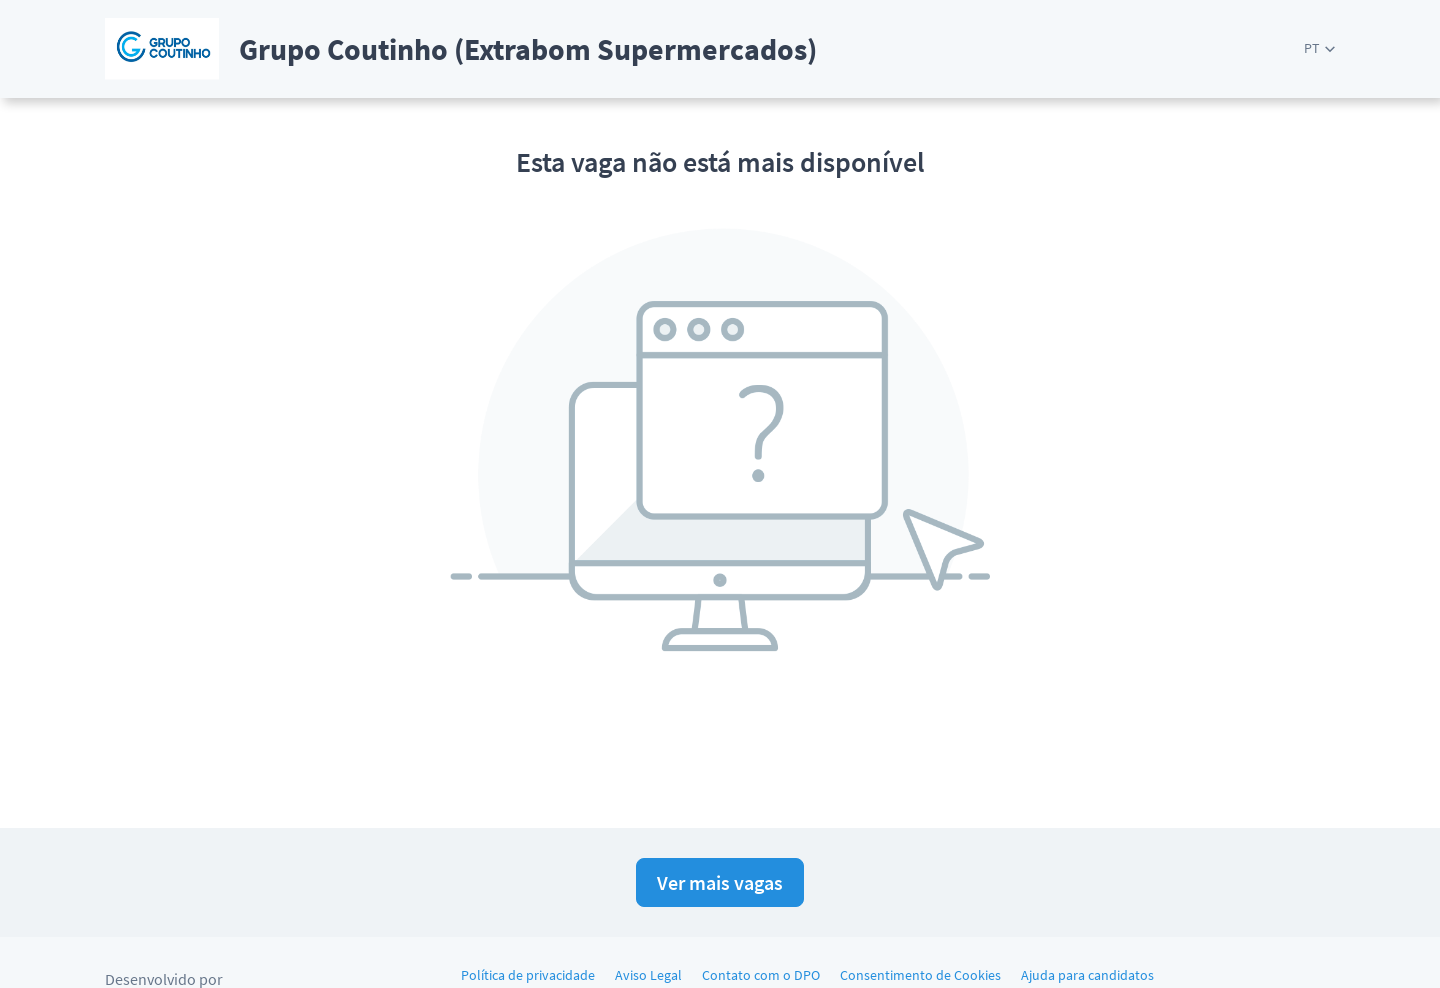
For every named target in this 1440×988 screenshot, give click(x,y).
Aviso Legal (648, 975)
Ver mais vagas (720, 882)
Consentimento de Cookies (920, 975)
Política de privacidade (528, 975)
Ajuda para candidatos (1087, 975)
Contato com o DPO (761, 975)
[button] (1319, 48)
